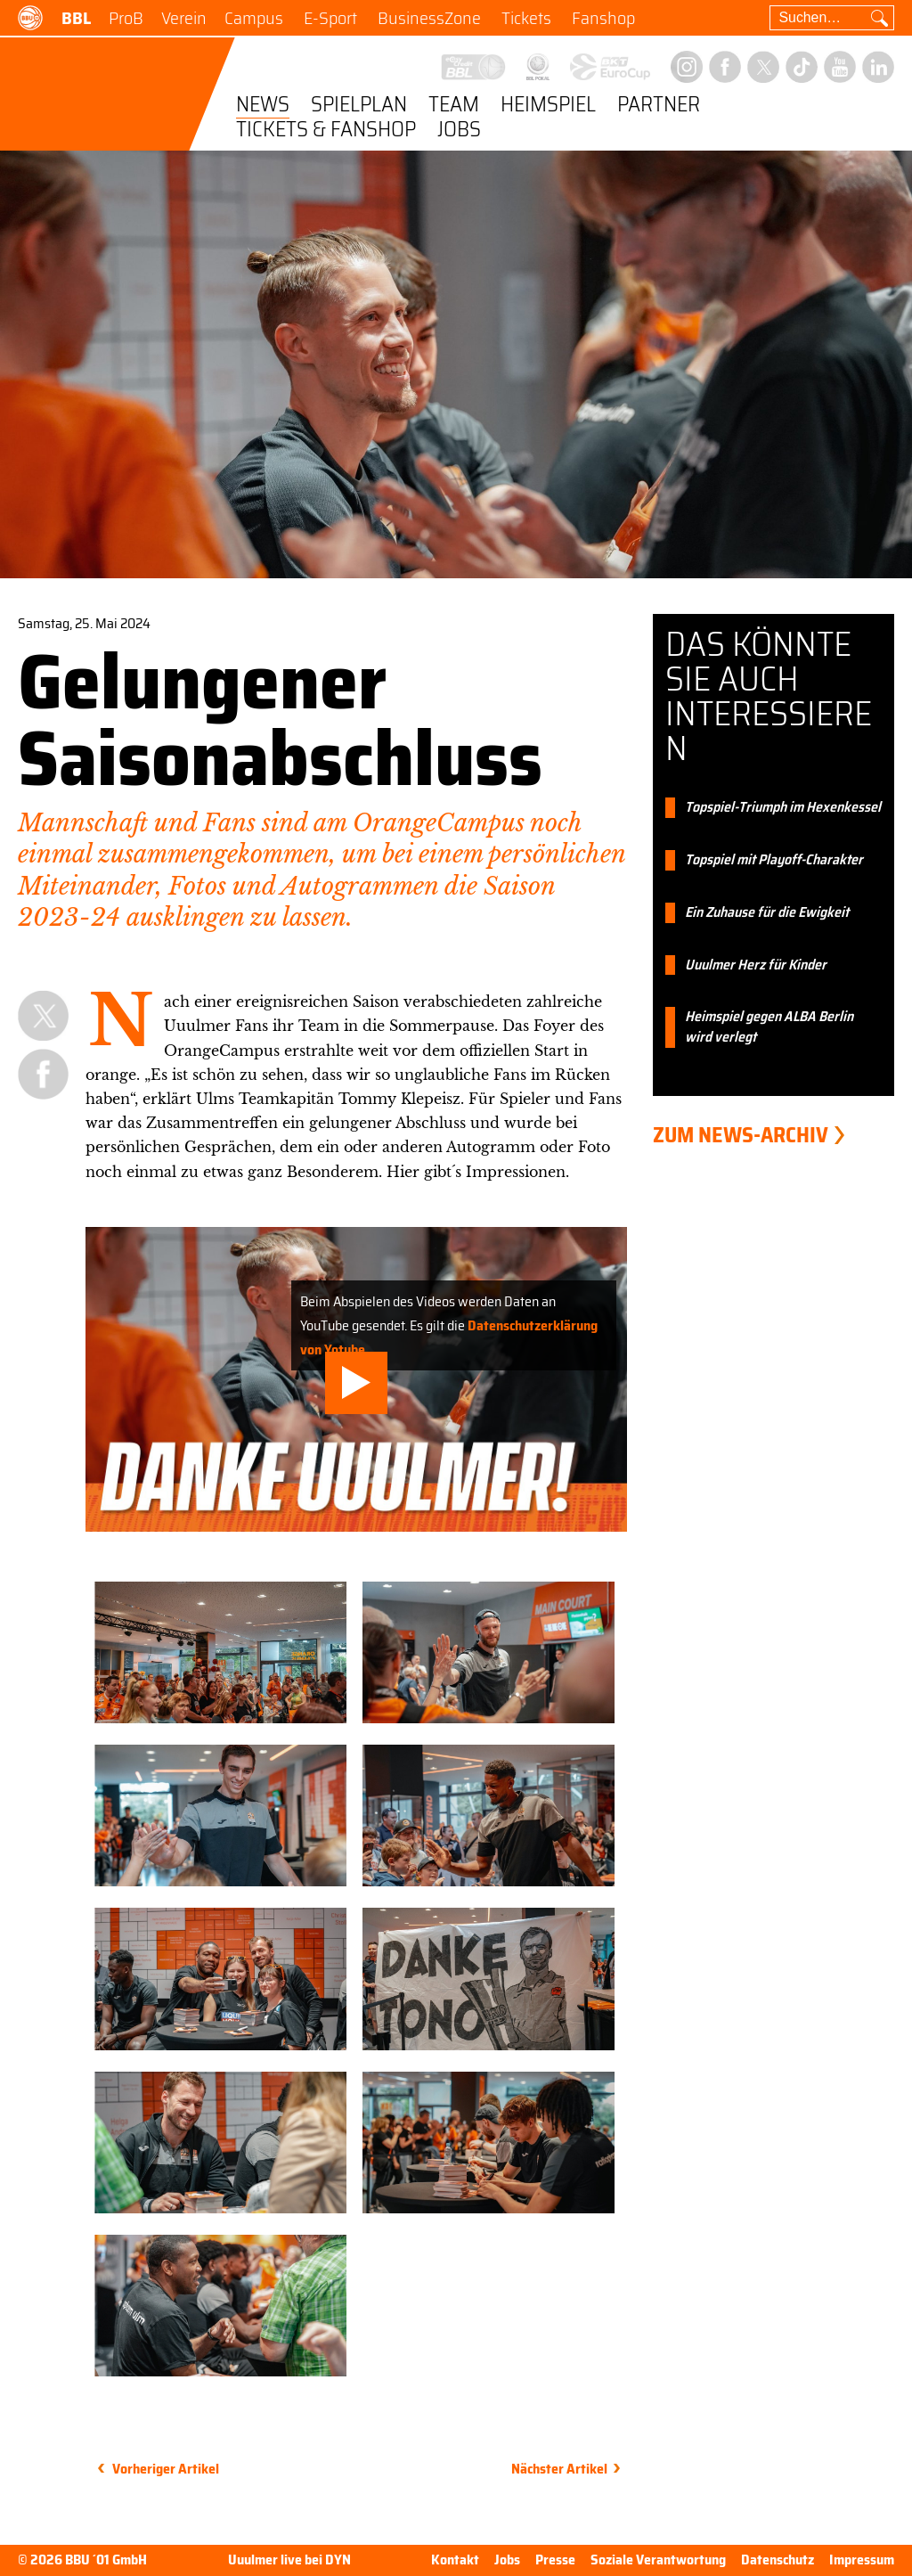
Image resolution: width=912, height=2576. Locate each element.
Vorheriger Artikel (165, 2468)
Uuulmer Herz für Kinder (755, 965)
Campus (253, 18)
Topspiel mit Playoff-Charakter (774, 860)
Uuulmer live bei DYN (289, 2560)
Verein (184, 18)
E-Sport (330, 18)
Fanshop (603, 18)
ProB (126, 18)
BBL (76, 18)
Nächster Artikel (559, 2468)
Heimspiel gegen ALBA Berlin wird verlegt (769, 1027)
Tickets (526, 18)
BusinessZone (429, 18)
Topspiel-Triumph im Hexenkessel (783, 807)
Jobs (459, 131)
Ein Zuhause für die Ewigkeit (767, 913)
